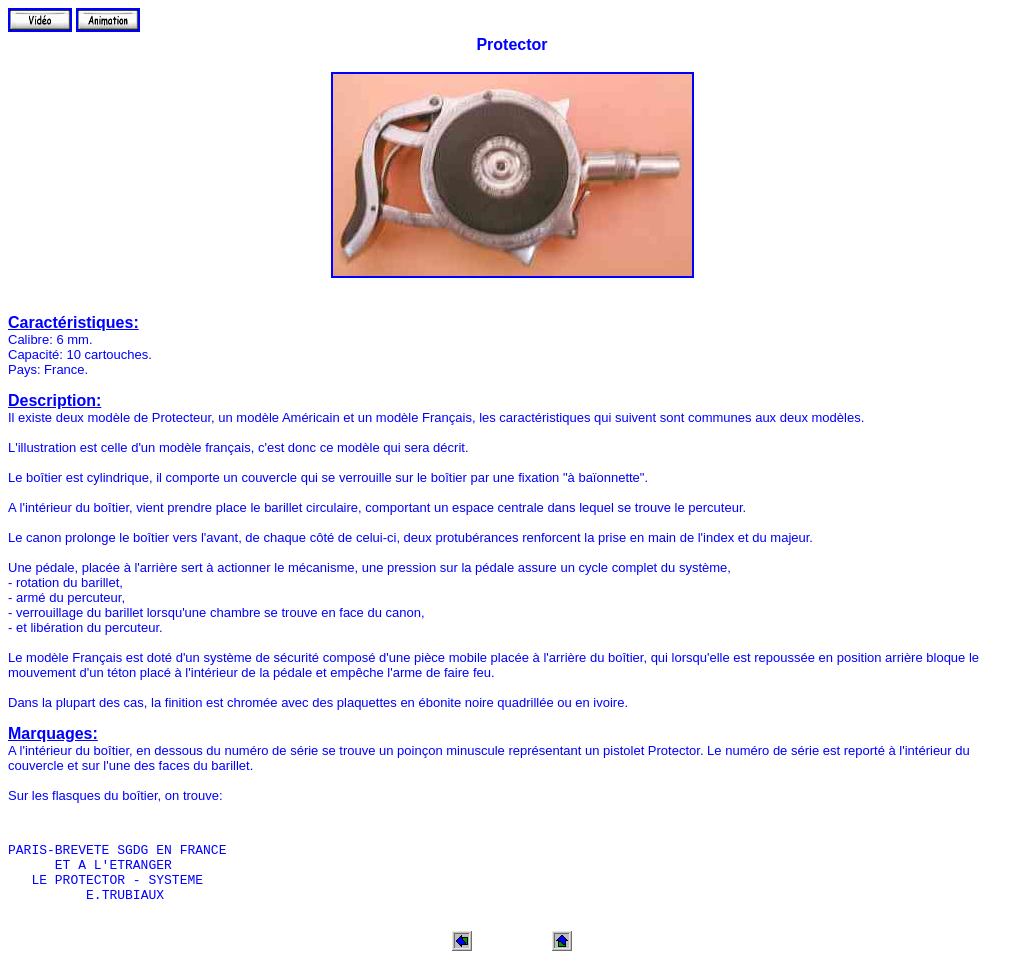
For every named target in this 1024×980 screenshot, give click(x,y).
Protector (511, 44)
